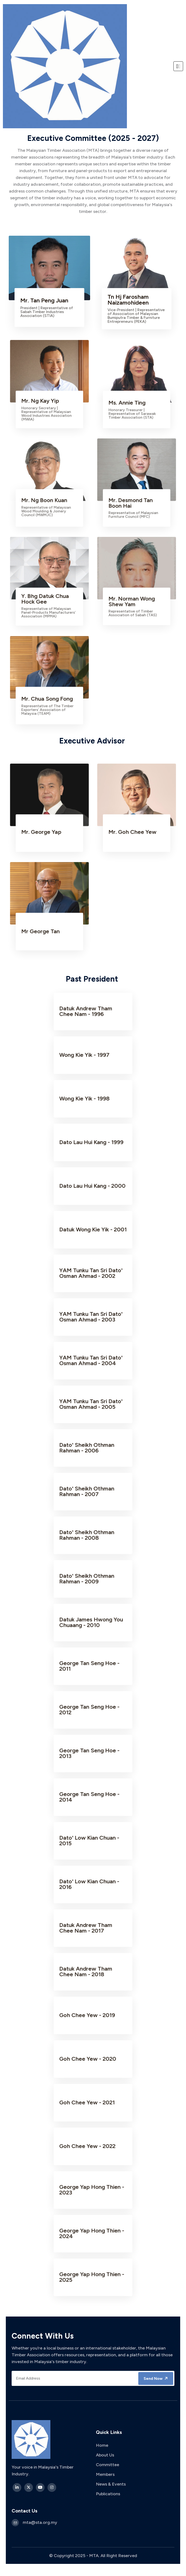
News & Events (111, 2484)
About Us (105, 2455)
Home (102, 2445)
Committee (107, 2464)
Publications (108, 2493)
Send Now (156, 2378)
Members (105, 2474)
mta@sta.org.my (40, 2522)
